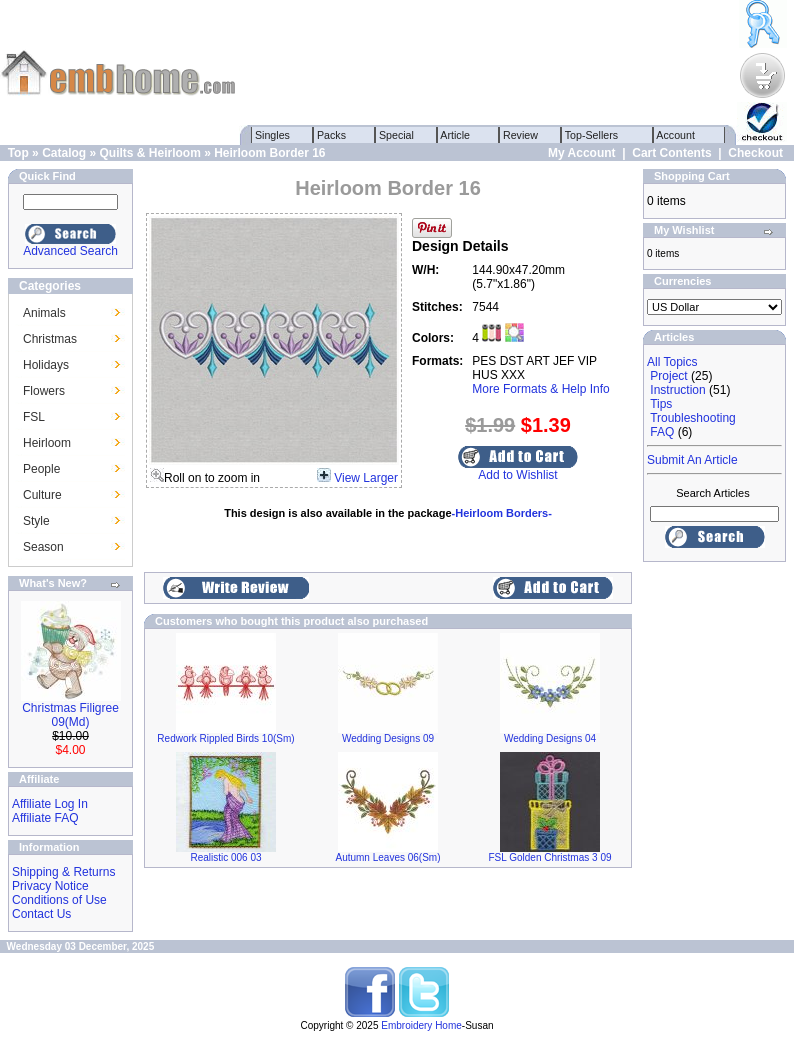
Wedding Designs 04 (550, 738)
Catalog (64, 153)
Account (676, 135)
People (41, 469)
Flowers (44, 391)
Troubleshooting (693, 418)
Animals (44, 313)
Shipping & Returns (63, 872)
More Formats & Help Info (540, 389)
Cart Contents (671, 153)
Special (396, 135)
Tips (661, 404)
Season (43, 547)
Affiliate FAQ (45, 818)
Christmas (50, 339)
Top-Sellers (591, 135)
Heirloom (47, 443)
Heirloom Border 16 (269, 153)
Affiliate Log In (50, 804)
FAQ (662, 432)
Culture (42, 495)
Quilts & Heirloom (149, 153)
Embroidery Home (421, 1025)
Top (18, 153)
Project (668, 376)
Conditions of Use (59, 900)
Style (36, 521)
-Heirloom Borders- (502, 513)
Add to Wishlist (517, 475)
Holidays (46, 365)
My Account (582, 153)
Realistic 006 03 (225, 857)
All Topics (672, 362)
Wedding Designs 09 (388, 738)
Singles (272, 135)
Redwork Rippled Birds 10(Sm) (225, 738)
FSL (34, 417)
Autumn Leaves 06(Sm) (387, 857)
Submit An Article (692, 460)
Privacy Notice (50, 886)
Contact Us (41, 914)
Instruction (677, 390)
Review (520, 135)
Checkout (755, 153)
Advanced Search (70, 251)
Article (455, 135)
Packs (331, 135)
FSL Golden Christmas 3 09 (549, 857)
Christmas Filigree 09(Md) (70, 715)
